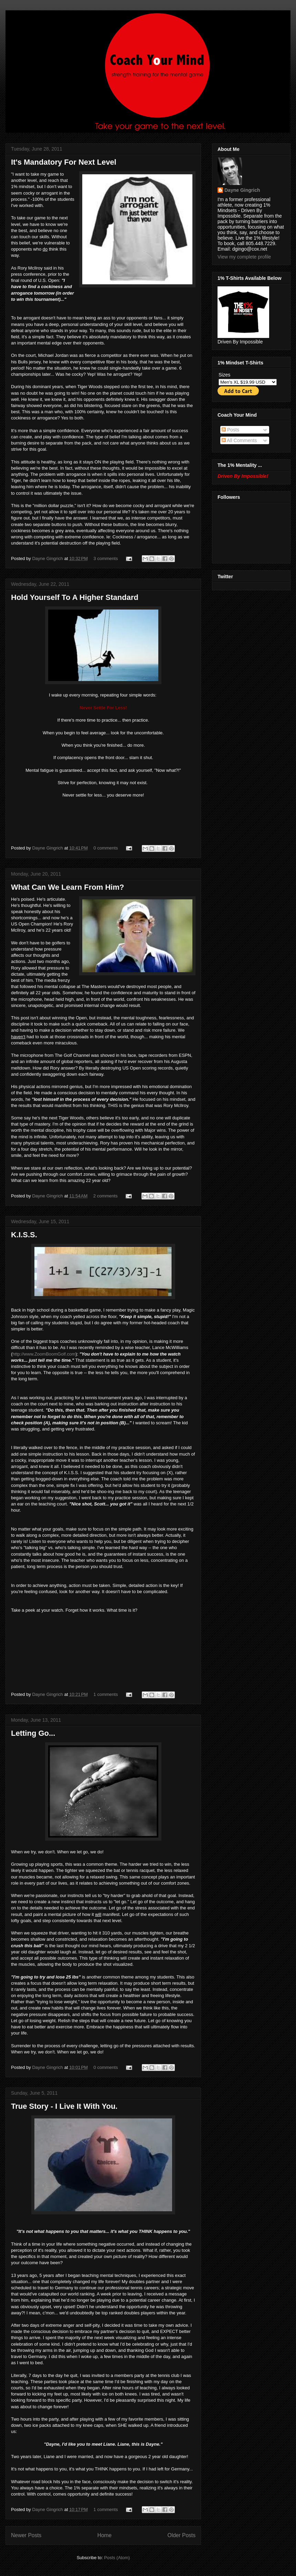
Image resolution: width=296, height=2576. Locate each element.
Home (104, 2535)
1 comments (106, 1694)
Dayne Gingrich (48, 558)
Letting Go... (33, 1733)
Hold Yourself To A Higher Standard (74, 597)
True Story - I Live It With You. (64, 2106)
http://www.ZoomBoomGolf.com (43, 1354)
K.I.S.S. (24, 1234)
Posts (230, 429)
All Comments (239, 440)
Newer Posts (26, 2535)
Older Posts (181, 2535)
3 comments (106, 558)
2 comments (105, 1195)
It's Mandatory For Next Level (63, 162)
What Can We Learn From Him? (67, 887)
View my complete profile (244, 257)
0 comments (106, 848)
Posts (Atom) (117, 2557)
